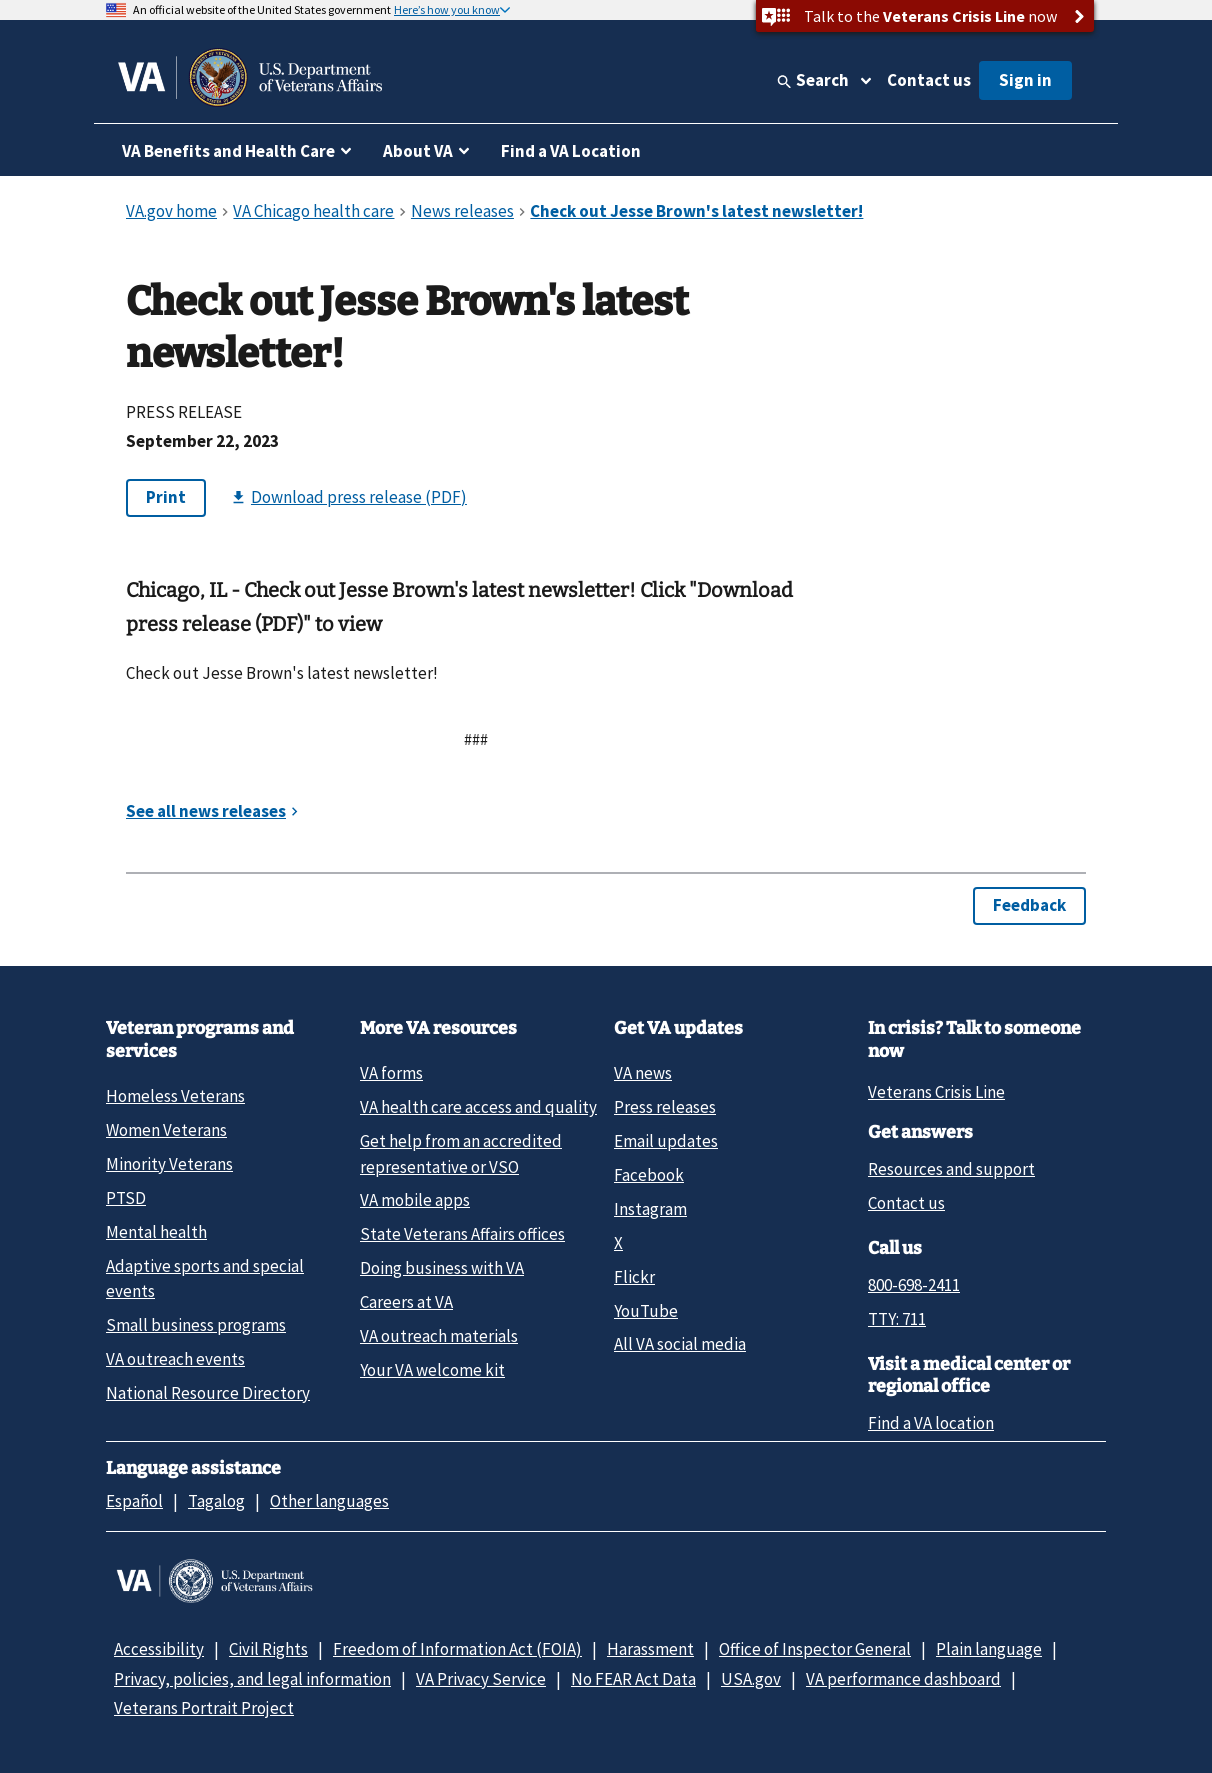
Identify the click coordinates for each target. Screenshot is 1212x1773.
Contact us (929, 80)
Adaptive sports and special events (205, 1278)
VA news (643, 1073)
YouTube (646, 1311)
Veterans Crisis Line (936, 1092)
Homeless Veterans (175, 1096)
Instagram (650, 1209)
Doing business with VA (442, 1268)
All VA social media (680, 1344)
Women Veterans (166, 1130)
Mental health (156, 1232)
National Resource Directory (208, 1393)
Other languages (329, 1501)
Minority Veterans (169, 1164)
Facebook (649, 1175)
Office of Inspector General (815, 1649)
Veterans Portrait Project (204, 1708)
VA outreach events (175, 1359)
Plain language (989, 1649)
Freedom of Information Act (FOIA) (457, 1649)
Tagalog (216, 1501)
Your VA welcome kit (432, 1370)
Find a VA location (931, 1423)
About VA (418, 151)
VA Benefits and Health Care (228, 151)
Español (134, 1501)
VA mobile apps (415, 1200)
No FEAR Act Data (633, 1679)
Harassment (650, 1649)
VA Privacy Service (481, 1679)
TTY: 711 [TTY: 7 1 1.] (897, 1319)
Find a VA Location (571, 151)
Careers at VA (406, 1302)
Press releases (665, 1107)
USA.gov (751, 1679)
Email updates (666, 1141)
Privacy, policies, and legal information (252, 1679)
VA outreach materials (439, 1336)
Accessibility (159, 1649)
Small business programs (196, 1325)
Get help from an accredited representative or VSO (461, 1153)
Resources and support (951, 1169)
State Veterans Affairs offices (462, 1234)
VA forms (391, 1073)
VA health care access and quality (478, 1107)
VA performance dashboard (903, 1679)
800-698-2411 (914, 1285)
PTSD (126, 1198)
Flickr (634, 1277)
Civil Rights (268, 1649)
